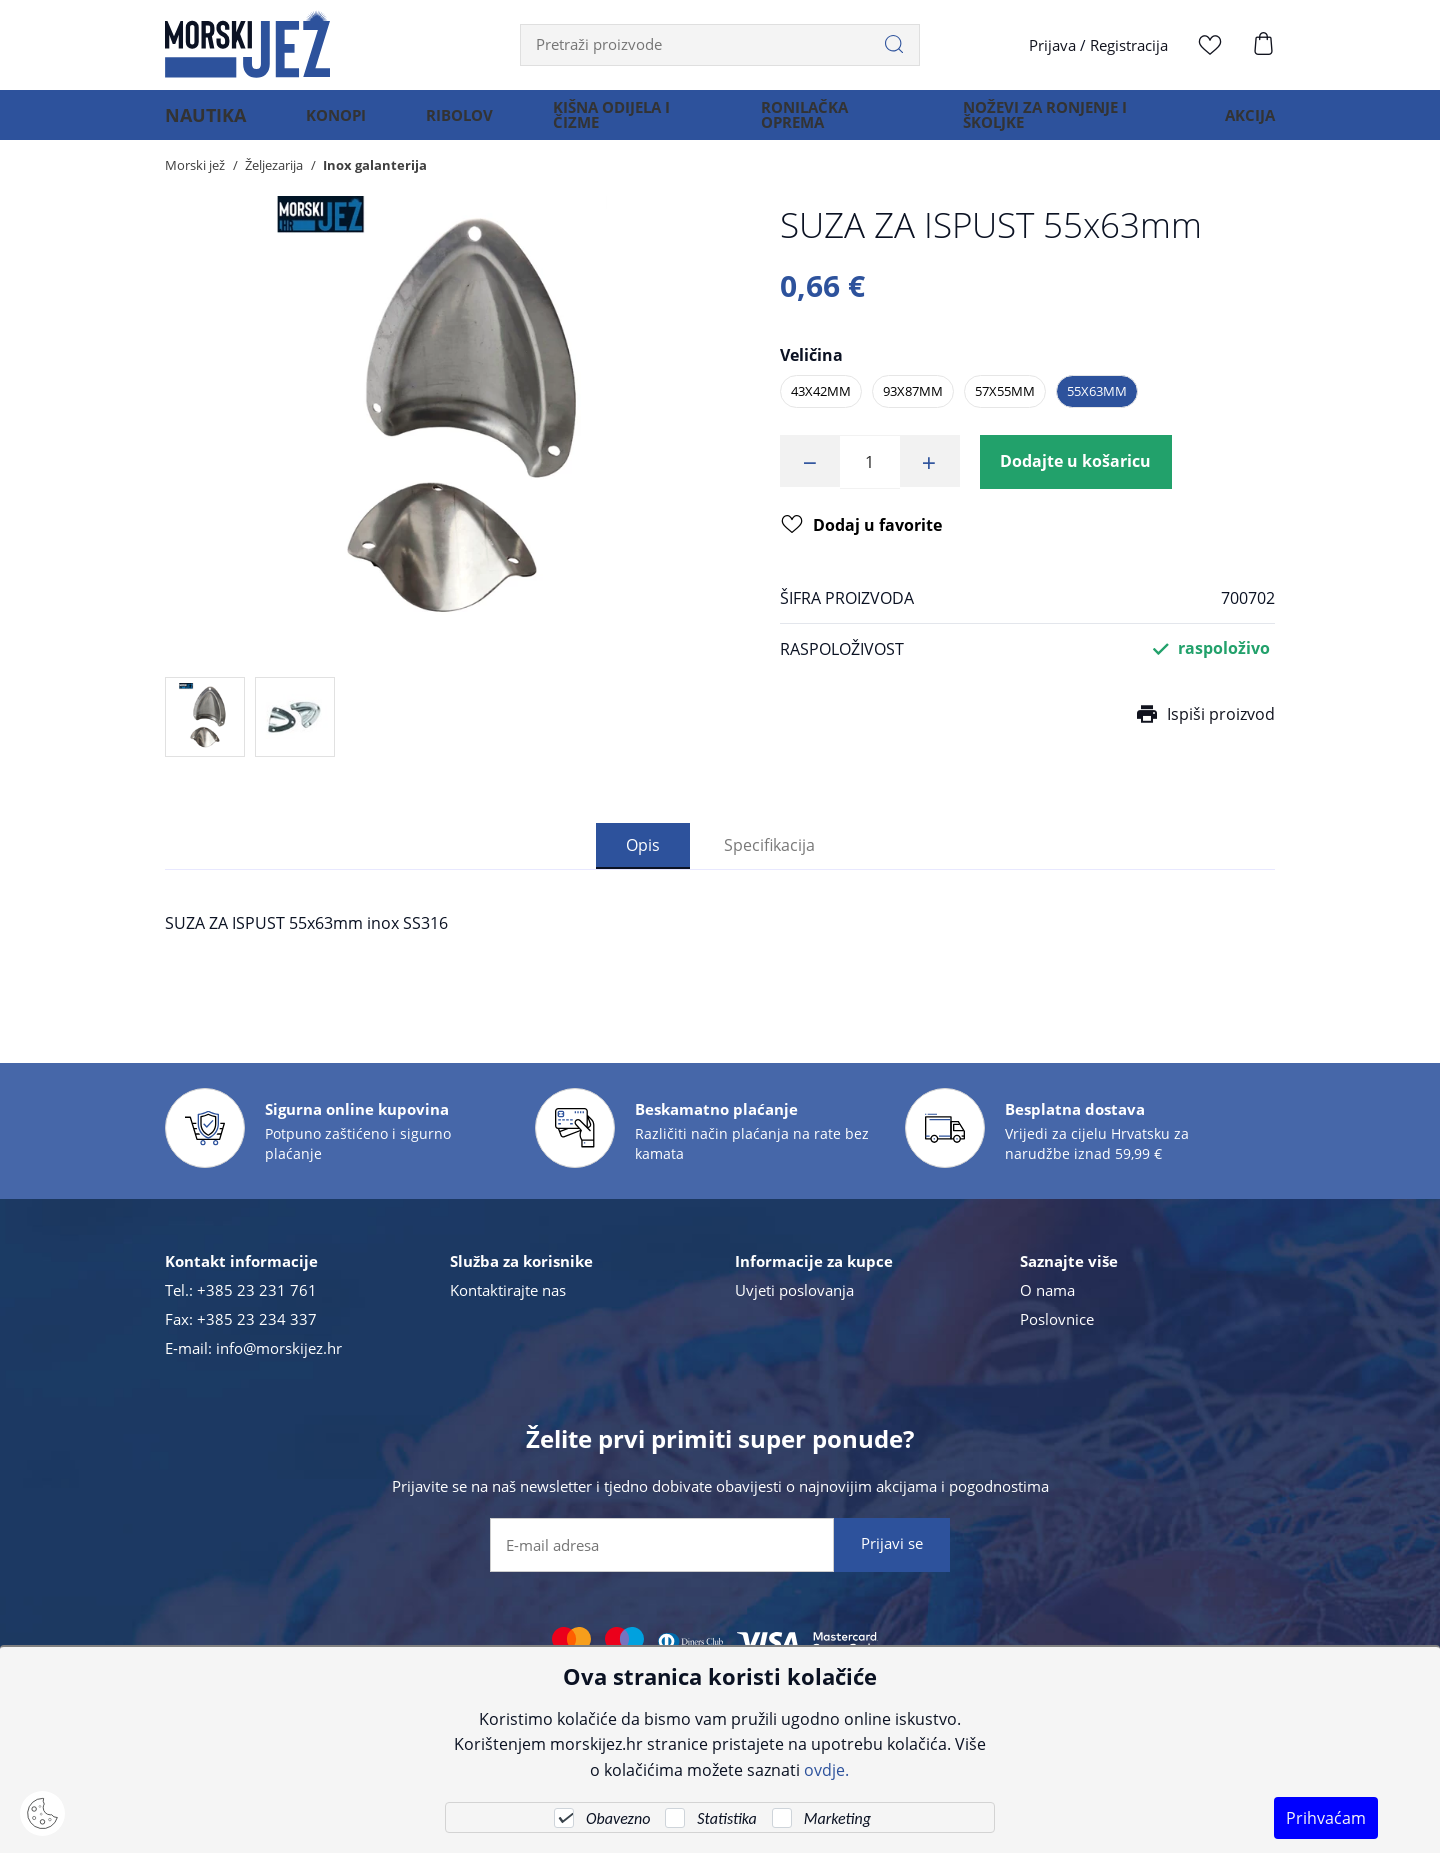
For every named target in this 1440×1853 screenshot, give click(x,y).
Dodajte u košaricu (1076, 462)
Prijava (1052, 45)
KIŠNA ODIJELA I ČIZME (597, 124)
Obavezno (618, 1818)
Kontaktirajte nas (508, 1290)
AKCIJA (1250, 124)
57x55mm (1005, 391)
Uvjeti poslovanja (794, 1290)
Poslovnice (1057, 1319)
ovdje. (826, 1769)
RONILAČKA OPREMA (795, 124)
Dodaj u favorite (861, 528)
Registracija (1129, 45)
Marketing (837, 1818)
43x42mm (821, 391)
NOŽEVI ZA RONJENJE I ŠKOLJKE (1039, 124)
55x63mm (1097, 391)
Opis (643, 844)
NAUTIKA (198, 124)
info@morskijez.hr (279, 1348)
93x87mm (913, 391)
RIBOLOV (445, 124)
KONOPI (322, 124)
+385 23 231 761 (257, 1290)
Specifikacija (769, 844)
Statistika (726, 1818)
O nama (1047, 1290)
